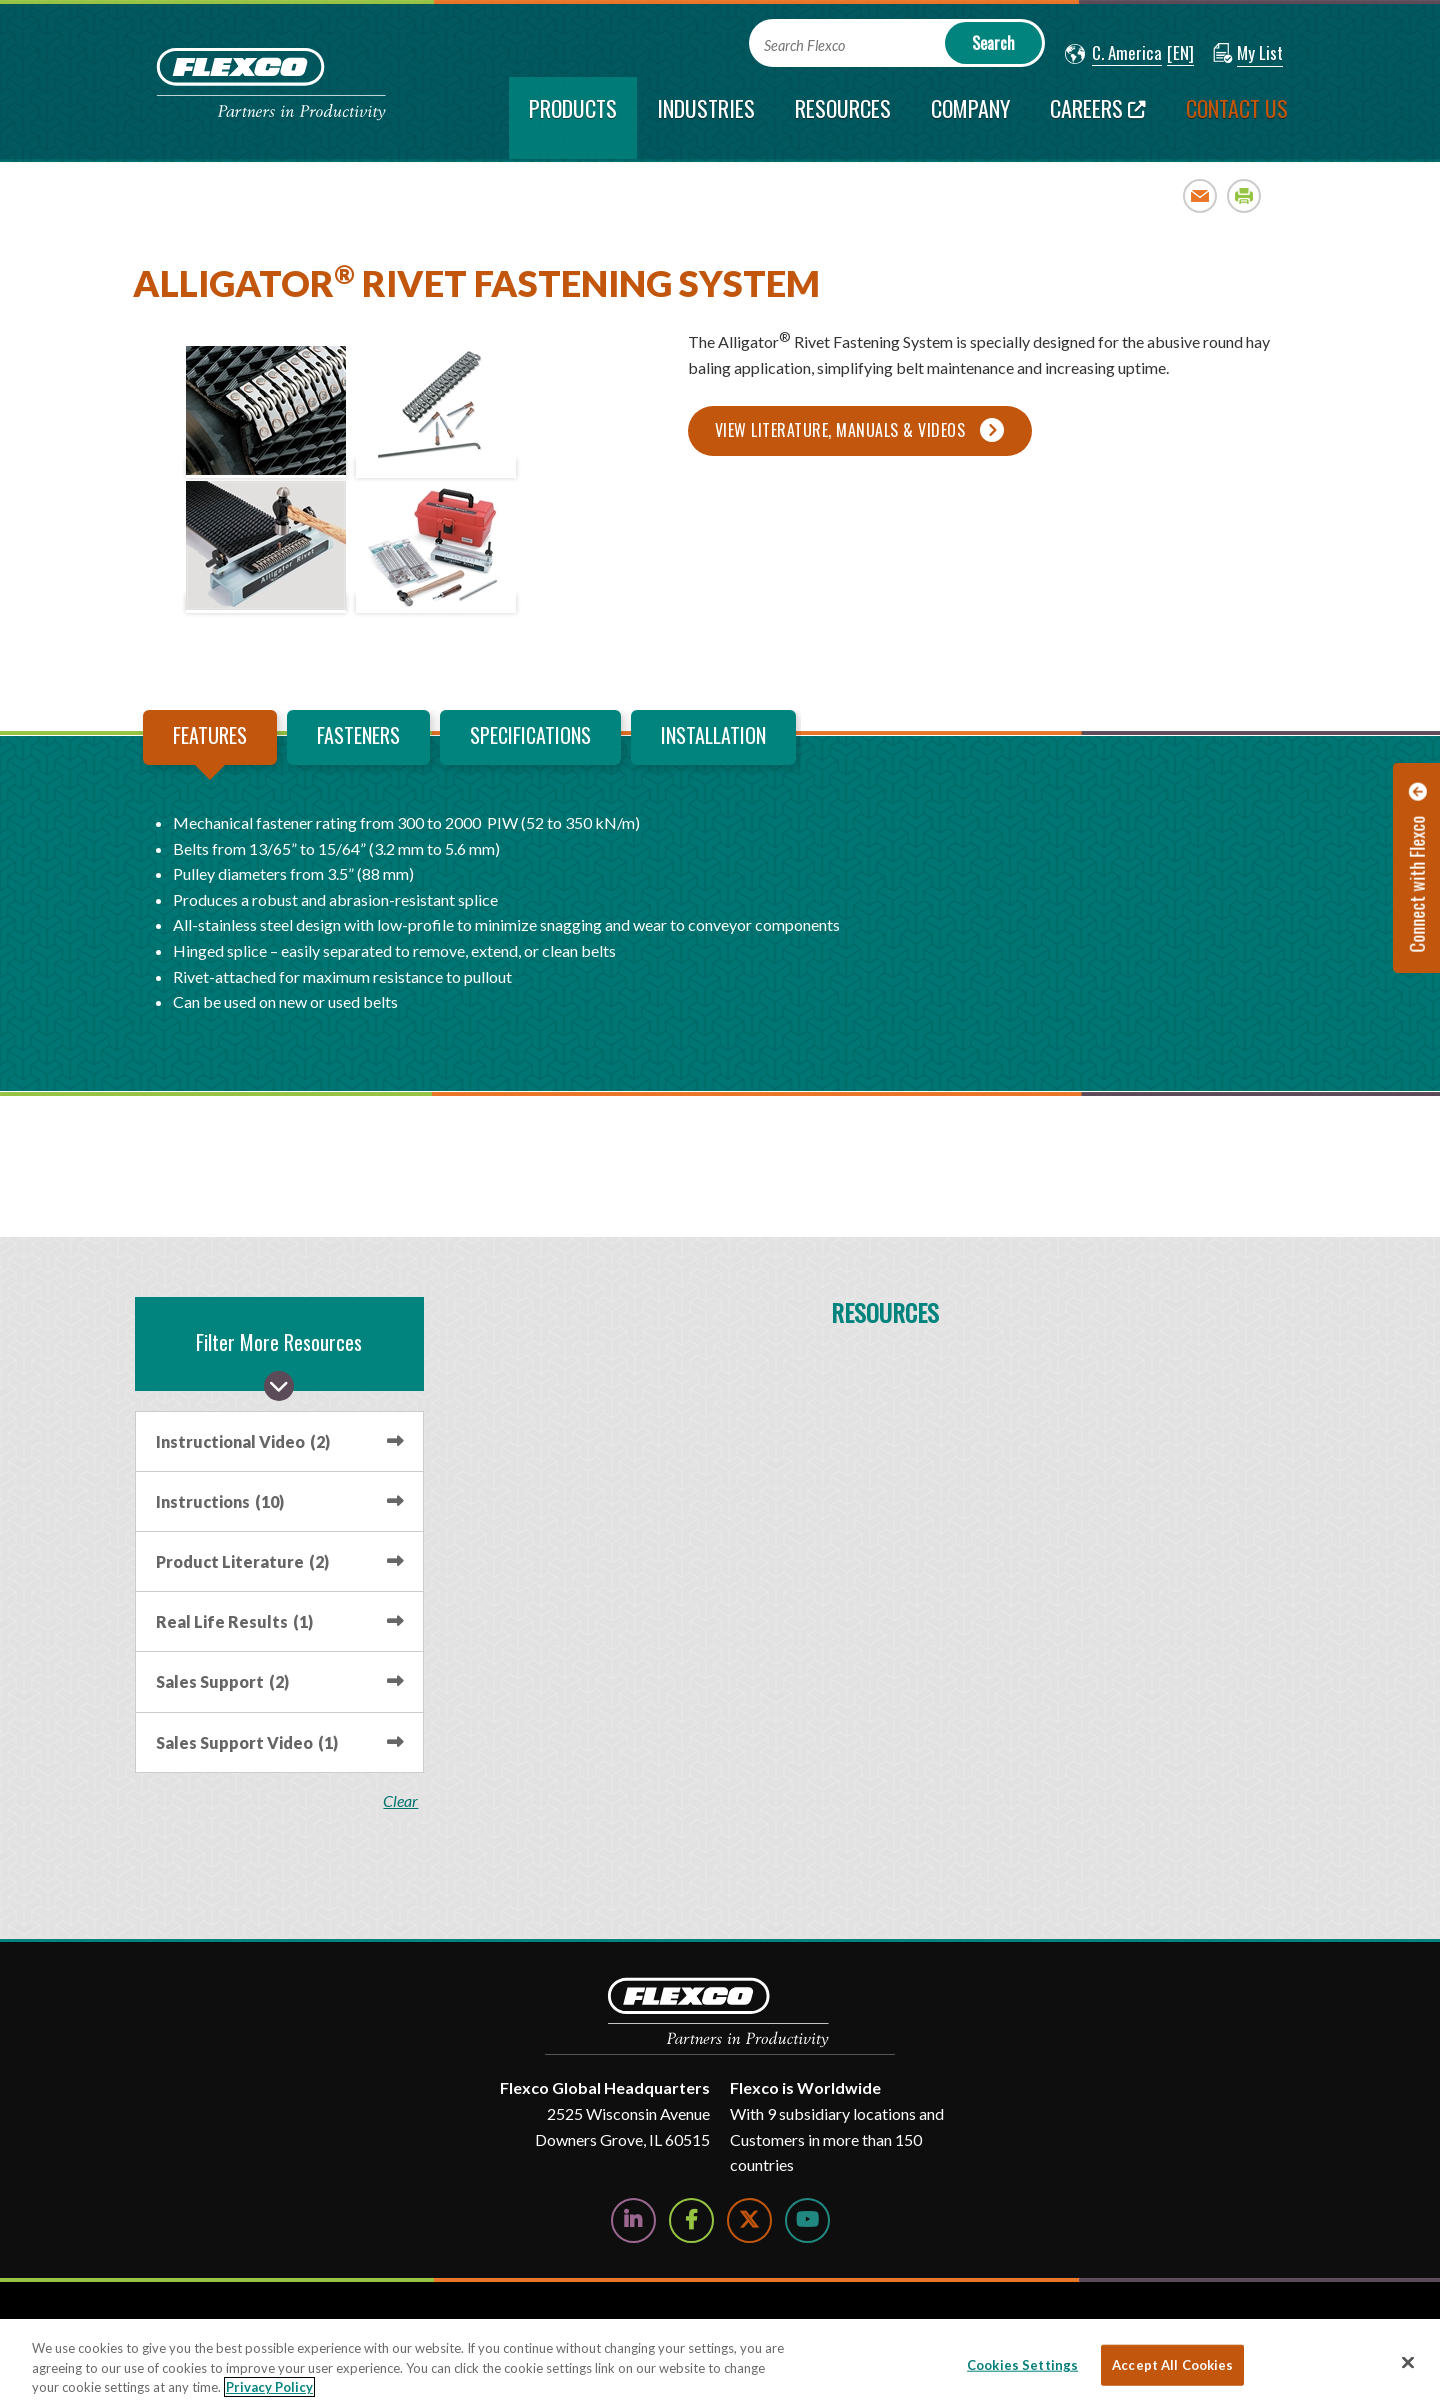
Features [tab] (210, 735)
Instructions (220, 1501)
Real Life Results (234, 1621)
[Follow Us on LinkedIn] (633, 2220)
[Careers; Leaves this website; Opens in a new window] (1098, 118)
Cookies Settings (1022, 2364)
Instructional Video (243, 1441)
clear (401, 1801)
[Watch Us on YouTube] (807, 2220)
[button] (1113, 54)
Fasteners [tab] (358, 735)
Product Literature (242, 1561)
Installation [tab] (713, 735)
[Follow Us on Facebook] (691, 2220)
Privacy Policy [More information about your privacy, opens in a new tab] (269, 2387)
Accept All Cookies (1172, 2364)
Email (1200, 195)
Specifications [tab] (530, 735)
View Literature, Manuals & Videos (840, 430)
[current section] (573, 118)
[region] (720, 2363)
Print (1244, 195)
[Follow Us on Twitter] (749, 2220)
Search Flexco (804, 45)
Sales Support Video (247, 1742)
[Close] (1408, 2362)
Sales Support (222, 1681)
